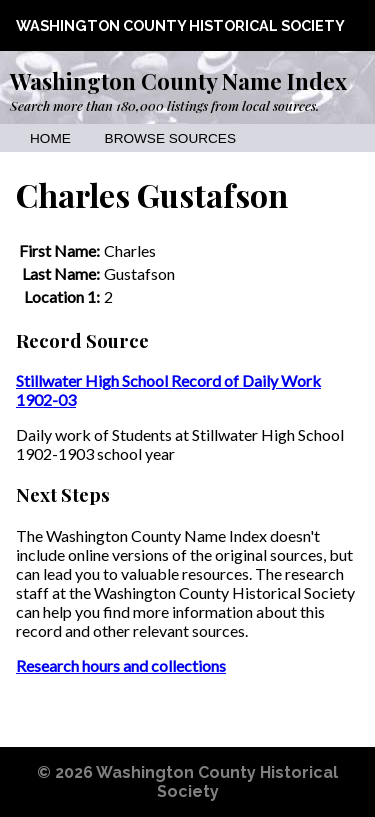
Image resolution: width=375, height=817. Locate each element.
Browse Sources (170, 138)
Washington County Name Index (178, 81)
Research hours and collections (121, 665)
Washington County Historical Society (180, 25)
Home (50, 138)
